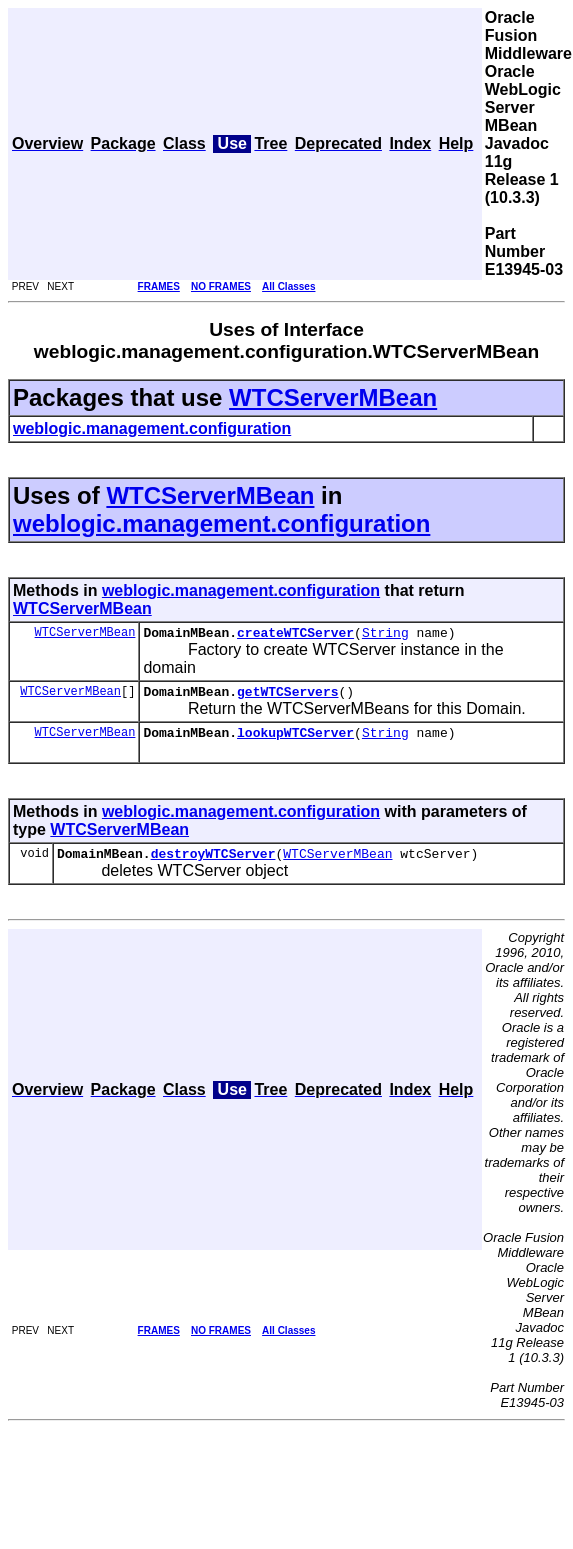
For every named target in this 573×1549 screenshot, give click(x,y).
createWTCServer (295, 635)
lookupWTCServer (295, 741)
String (385, 635)
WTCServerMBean (333, 397)
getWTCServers (287, 697)
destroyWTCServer (213, 865)
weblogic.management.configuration (221, 523)
